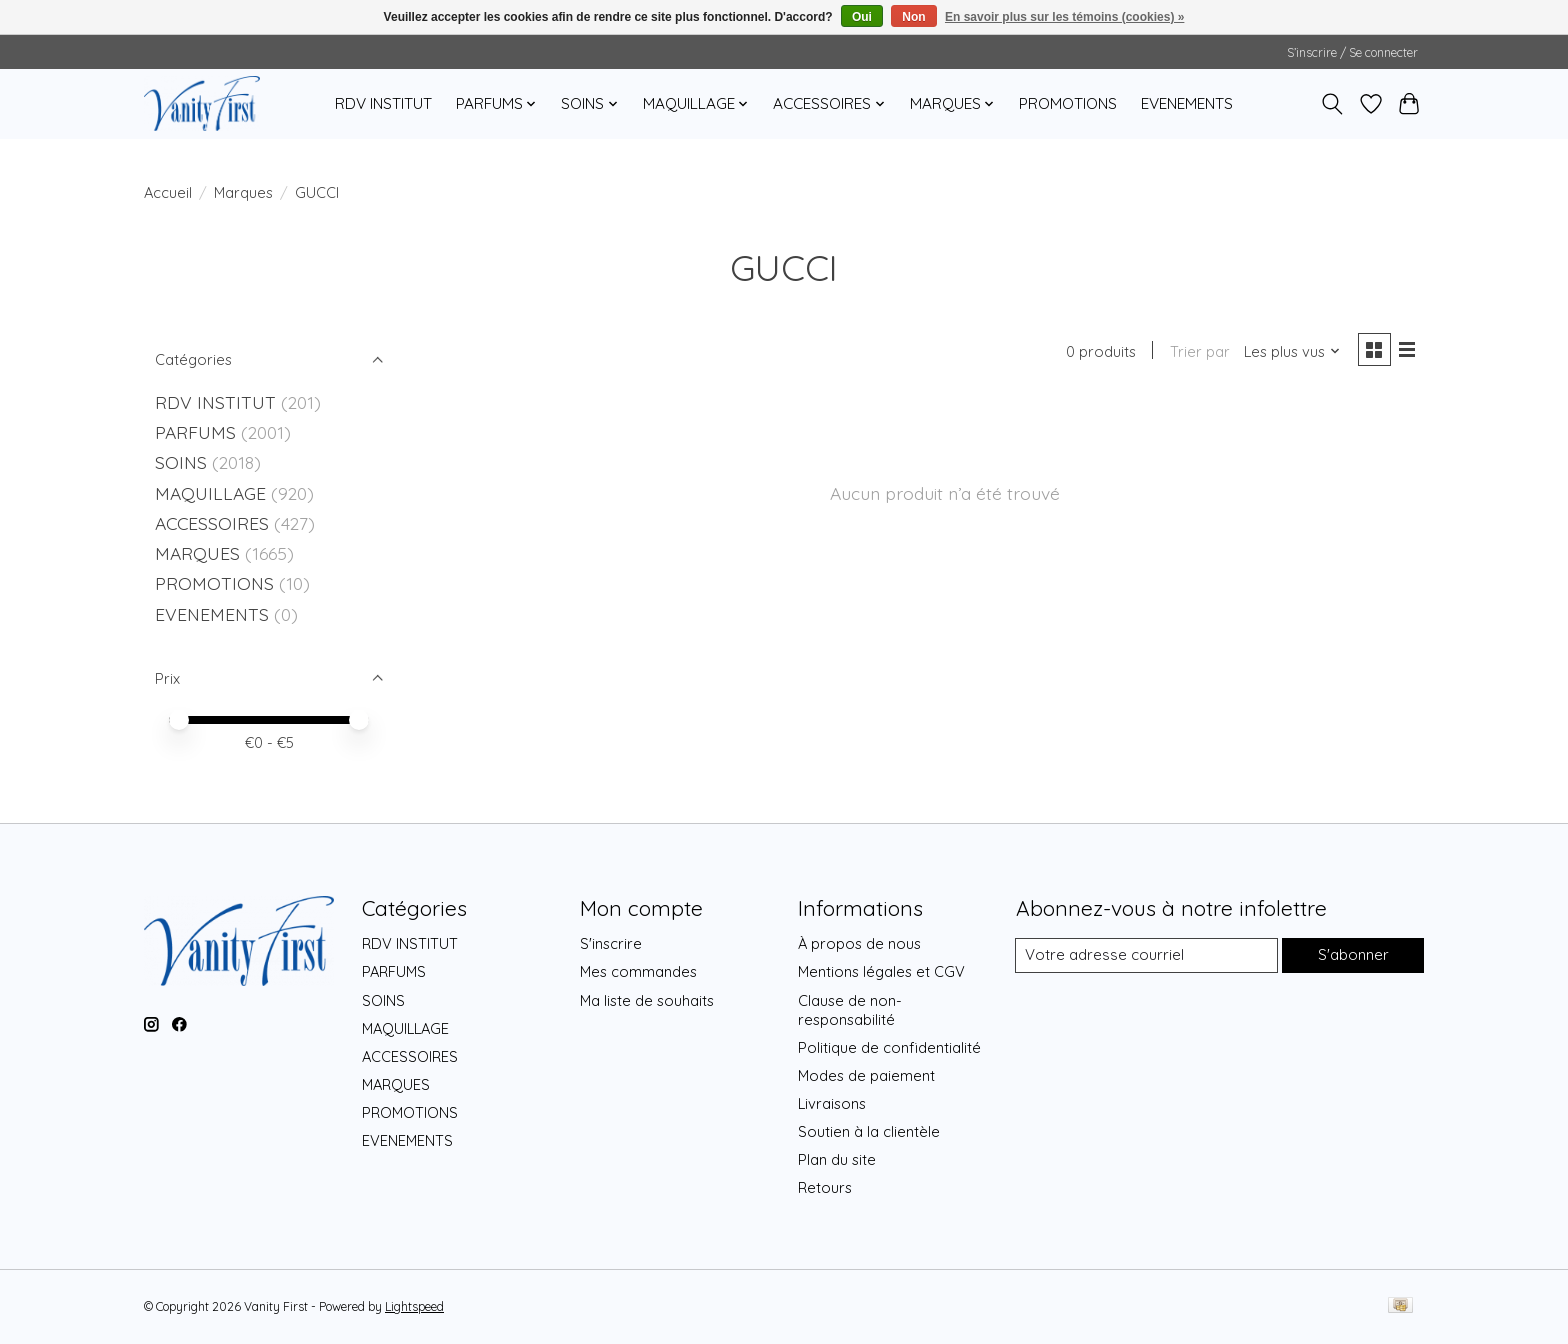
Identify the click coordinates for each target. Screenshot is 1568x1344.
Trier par (1197, 352)
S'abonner (1351, 955)
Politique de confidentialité (889, 1047)
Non (913, 17)
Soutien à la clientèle (869, 1131)
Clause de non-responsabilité (850, 1010)
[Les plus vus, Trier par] (1290, 352)
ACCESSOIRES (212, 523)
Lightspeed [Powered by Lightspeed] (414, 1306)
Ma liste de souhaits (647, 1000)
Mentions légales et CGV (881, 971)
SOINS (181, 462)
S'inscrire (611, 943)
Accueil (168, 192)
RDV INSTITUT (383, 103)
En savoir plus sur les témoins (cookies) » (1064, 17)
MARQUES (197, 553)
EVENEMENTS (1187, 103)
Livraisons (832, 1103)
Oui (862, 17)
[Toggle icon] (1332, 104)
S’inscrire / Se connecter (1352, 52)
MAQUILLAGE (210, 493)
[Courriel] (1145, 956)
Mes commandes (638, 971)
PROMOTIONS (1068, 103)
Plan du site (837, 1159)
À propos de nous (859, 943)
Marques (243, 192)
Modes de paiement (866, 1075)
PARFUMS (195, 432)
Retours (825, 1187)
